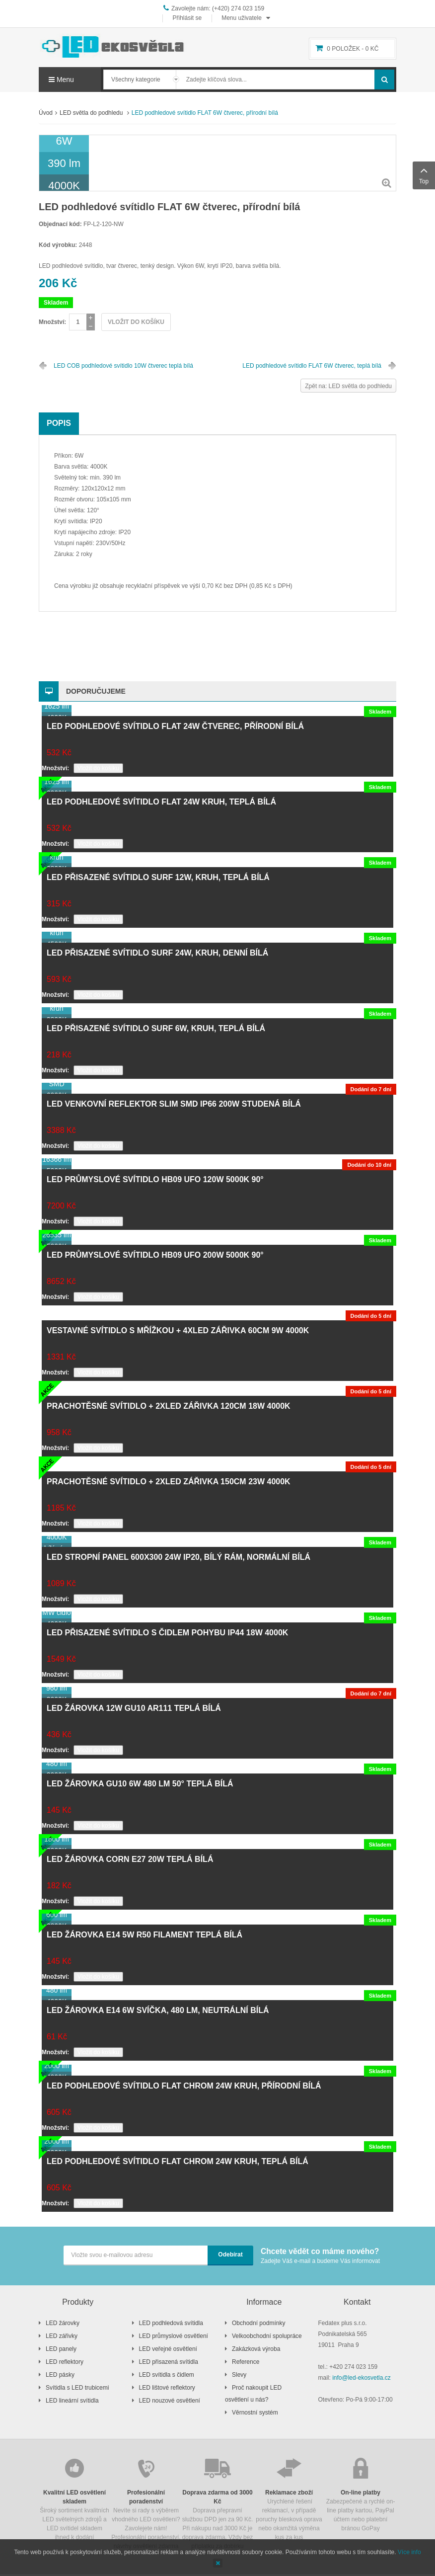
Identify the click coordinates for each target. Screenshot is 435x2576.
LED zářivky (61, 2336)
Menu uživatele (241, 17)
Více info (409, 2552)
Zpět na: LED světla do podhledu (348, 386)
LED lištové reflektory (167, 2387)
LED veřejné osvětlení (168, 2348)
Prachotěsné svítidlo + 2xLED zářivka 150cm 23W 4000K (168, 1481)
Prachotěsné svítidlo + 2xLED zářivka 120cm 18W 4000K (168, 1406)
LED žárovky (62, 2323)
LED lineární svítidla (72, 2400)
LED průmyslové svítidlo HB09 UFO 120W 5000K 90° (155, 1179)
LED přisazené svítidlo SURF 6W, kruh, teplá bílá (156, 1028)
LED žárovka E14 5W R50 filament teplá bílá (144, 1935)
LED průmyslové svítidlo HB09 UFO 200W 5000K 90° (155, 1255)
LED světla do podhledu (92, 112)
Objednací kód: (60, 224)
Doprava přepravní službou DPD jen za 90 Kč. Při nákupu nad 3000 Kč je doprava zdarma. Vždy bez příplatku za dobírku (217, 2503)
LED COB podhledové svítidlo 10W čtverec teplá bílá (123, 365)
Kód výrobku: (58, 245)
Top (424, 174)
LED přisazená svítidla (168, 2361)
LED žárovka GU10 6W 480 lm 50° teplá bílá (140, 1783)
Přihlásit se (187, 17)
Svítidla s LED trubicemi (77, 2387)
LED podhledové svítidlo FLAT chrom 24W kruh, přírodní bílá (184, 2086)
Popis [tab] (59, 423)
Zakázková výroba (256, 2348)
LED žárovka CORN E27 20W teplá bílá (130, 1859)
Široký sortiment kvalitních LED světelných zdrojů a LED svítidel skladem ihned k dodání (74, 2498)
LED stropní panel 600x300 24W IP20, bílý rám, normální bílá (178, 1557)
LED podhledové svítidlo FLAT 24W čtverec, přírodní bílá (175, 726)
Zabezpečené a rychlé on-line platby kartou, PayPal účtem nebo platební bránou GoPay (360, 2494)
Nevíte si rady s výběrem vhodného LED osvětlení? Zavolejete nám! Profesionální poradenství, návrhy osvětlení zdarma (146, 2503)
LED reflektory (64, 2361)
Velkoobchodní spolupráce (267, 2336)
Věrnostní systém (255, 2412)
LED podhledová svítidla (171, 2323)
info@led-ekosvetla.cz (361, 2377)
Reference (245, 2361)
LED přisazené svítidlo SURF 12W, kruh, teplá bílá (158, 877)
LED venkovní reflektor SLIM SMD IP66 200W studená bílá (174, 1104)
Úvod (46, 112)
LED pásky (60, 2374)
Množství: (52, 322)
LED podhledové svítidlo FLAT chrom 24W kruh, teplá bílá (177, 2161)
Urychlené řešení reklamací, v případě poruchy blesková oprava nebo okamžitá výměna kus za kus (289, 2498)
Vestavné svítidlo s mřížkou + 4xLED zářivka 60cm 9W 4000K (178, 1330)
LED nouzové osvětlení (169, 2400)
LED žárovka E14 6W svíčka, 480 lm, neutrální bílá (158, 2010)
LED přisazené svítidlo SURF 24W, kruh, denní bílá (157, 953)
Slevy (239, 2374)
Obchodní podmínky (258, 2323)
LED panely (61, 2348)
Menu (61, 79)
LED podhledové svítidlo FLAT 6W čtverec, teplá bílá (311, 365)
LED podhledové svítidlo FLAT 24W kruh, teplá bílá (161, 802)
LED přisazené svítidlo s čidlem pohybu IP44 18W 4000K (167, 1632)
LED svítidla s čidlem (166, 2374)
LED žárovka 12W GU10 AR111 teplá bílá (134, 1708)
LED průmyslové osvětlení (173, 2336)
